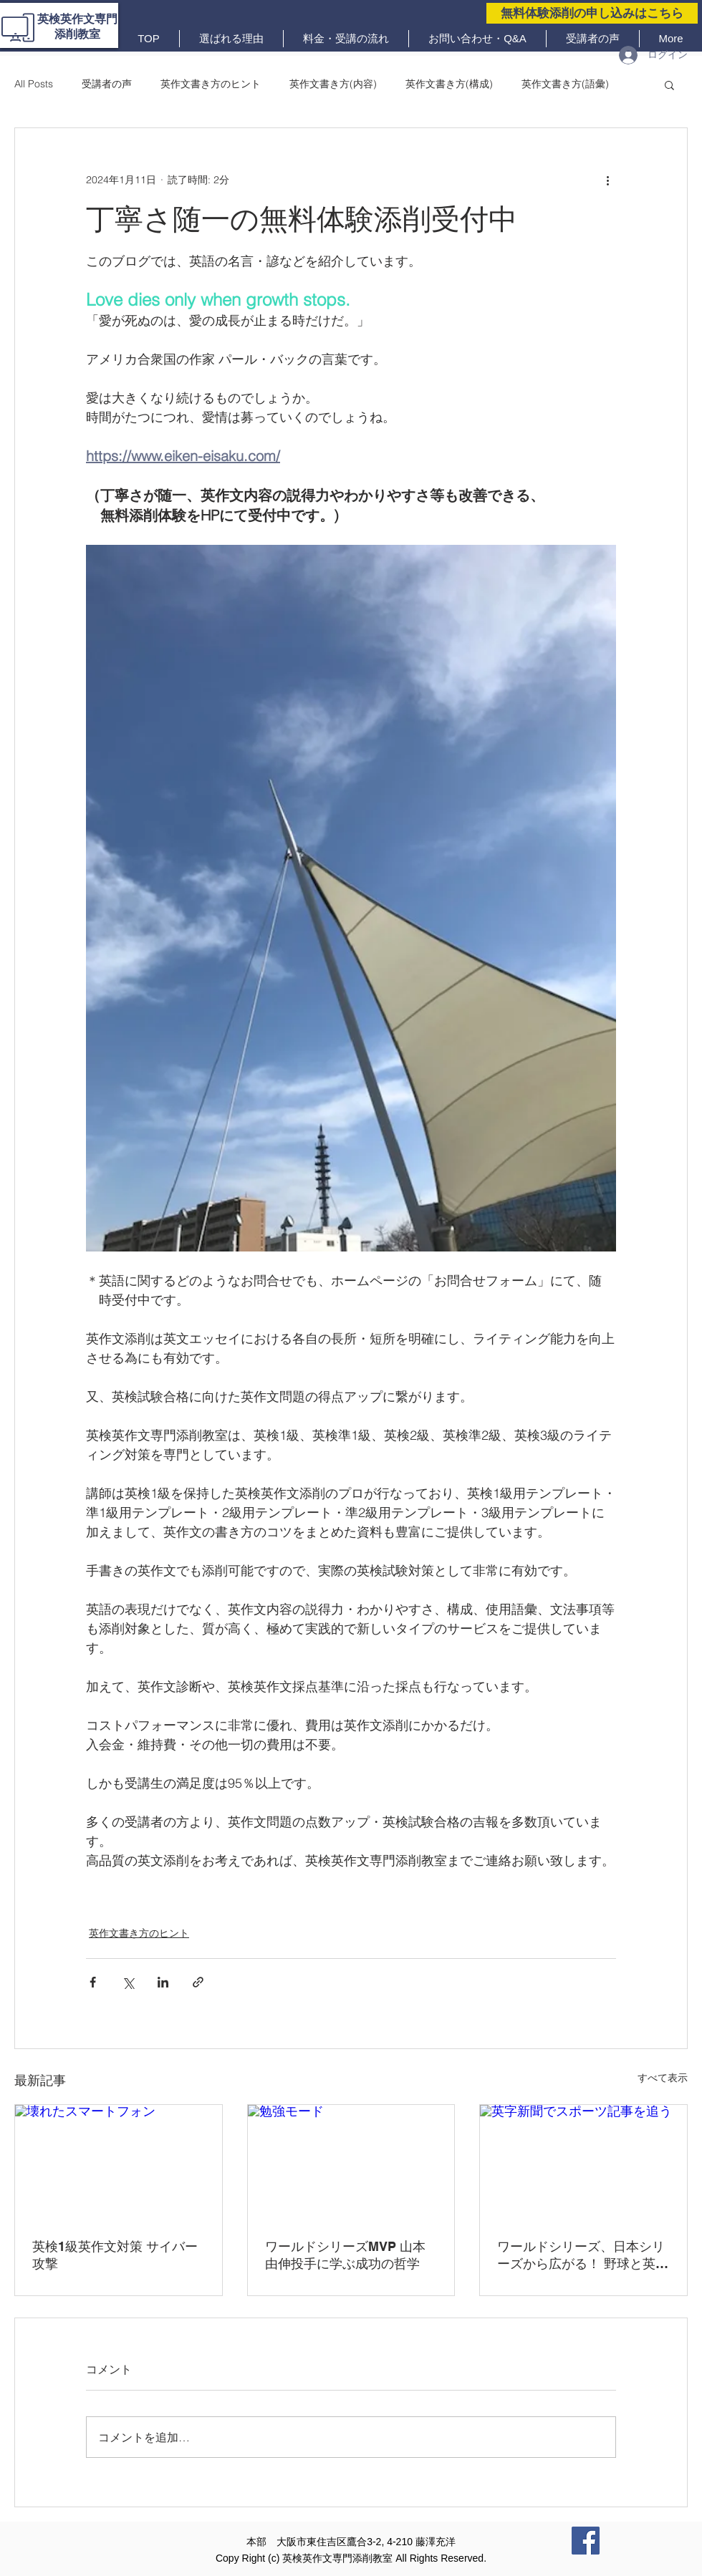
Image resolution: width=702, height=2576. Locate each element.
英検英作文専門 (77, 19)
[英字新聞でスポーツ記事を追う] (583, 2163)
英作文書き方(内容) (333, 83)
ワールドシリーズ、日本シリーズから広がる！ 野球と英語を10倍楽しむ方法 (582, 2255)
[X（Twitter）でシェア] (128, 1982)
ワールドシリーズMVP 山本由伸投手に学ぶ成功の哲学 (345, 2255)
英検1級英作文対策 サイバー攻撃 (115, 2255)
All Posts (33, 83)
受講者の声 (107, 83)
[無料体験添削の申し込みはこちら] (592, 13)
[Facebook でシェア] (93, 1982)
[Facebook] (586, 2541)
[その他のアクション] (607, 179)
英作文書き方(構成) (449, 83)
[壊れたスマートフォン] (118, 2163)
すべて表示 (663, 2077)
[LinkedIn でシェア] (163, 1982)
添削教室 (77, 34)
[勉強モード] (351, 2163)
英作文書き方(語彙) (565, 83)
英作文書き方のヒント (210, 83)
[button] (669, 84)
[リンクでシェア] (198, 1982)
